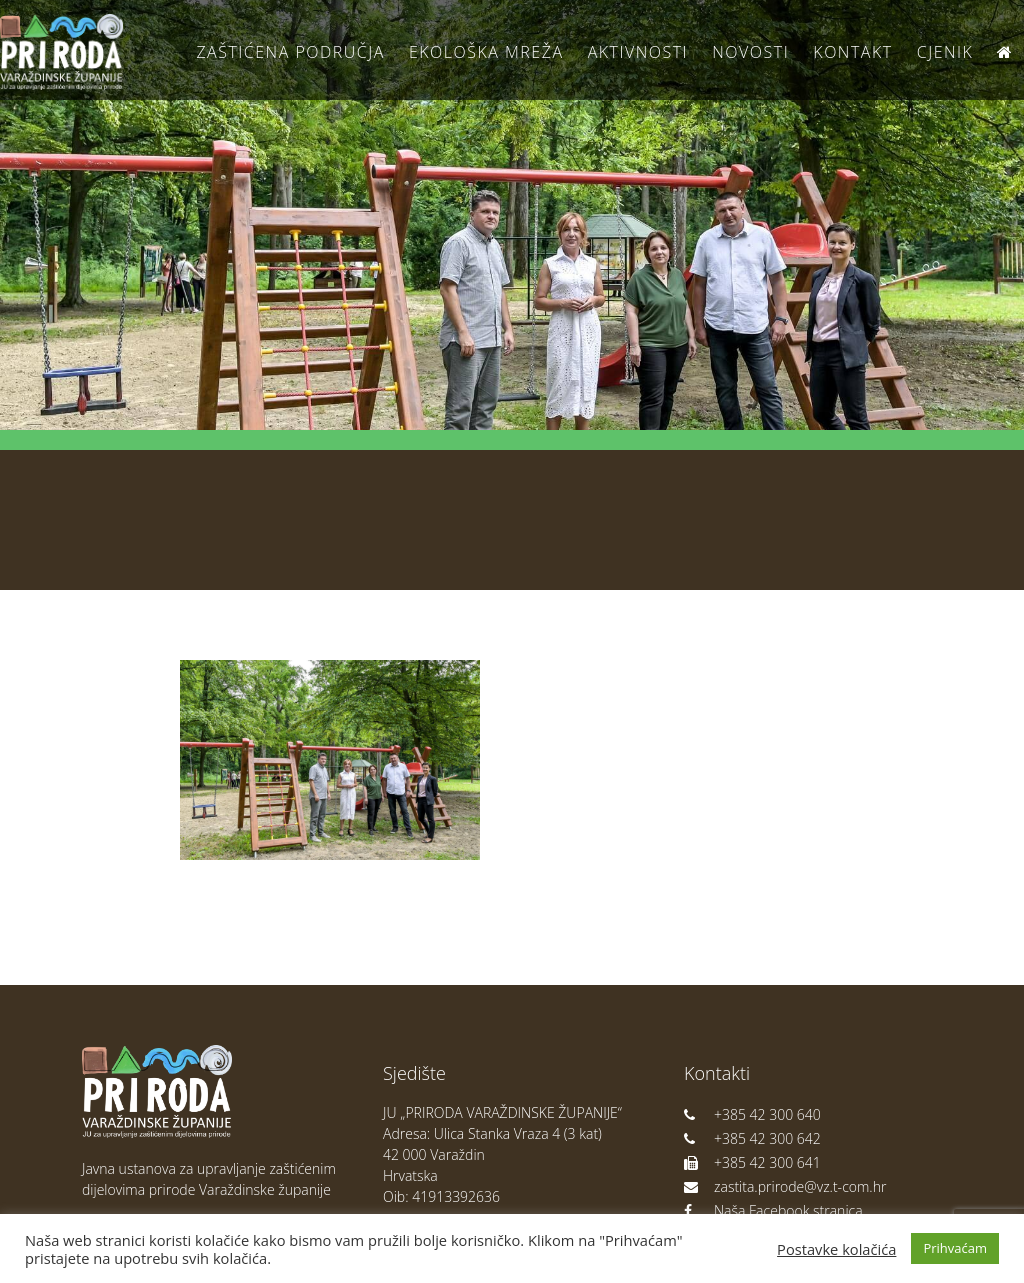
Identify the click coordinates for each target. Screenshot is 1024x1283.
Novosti (750, 52)
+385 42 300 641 (752, 1162)
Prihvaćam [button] (955, 1248)
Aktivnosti (638, 52)
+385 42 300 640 (752, 1114)
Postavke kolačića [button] (836, 1249)
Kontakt (852, 52)
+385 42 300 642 (752, 1138)
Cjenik (945, 52)
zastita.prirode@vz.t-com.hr (785, 1186)
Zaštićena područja (290, 52)
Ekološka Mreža (486, 52)
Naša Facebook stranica (773, 1210)
